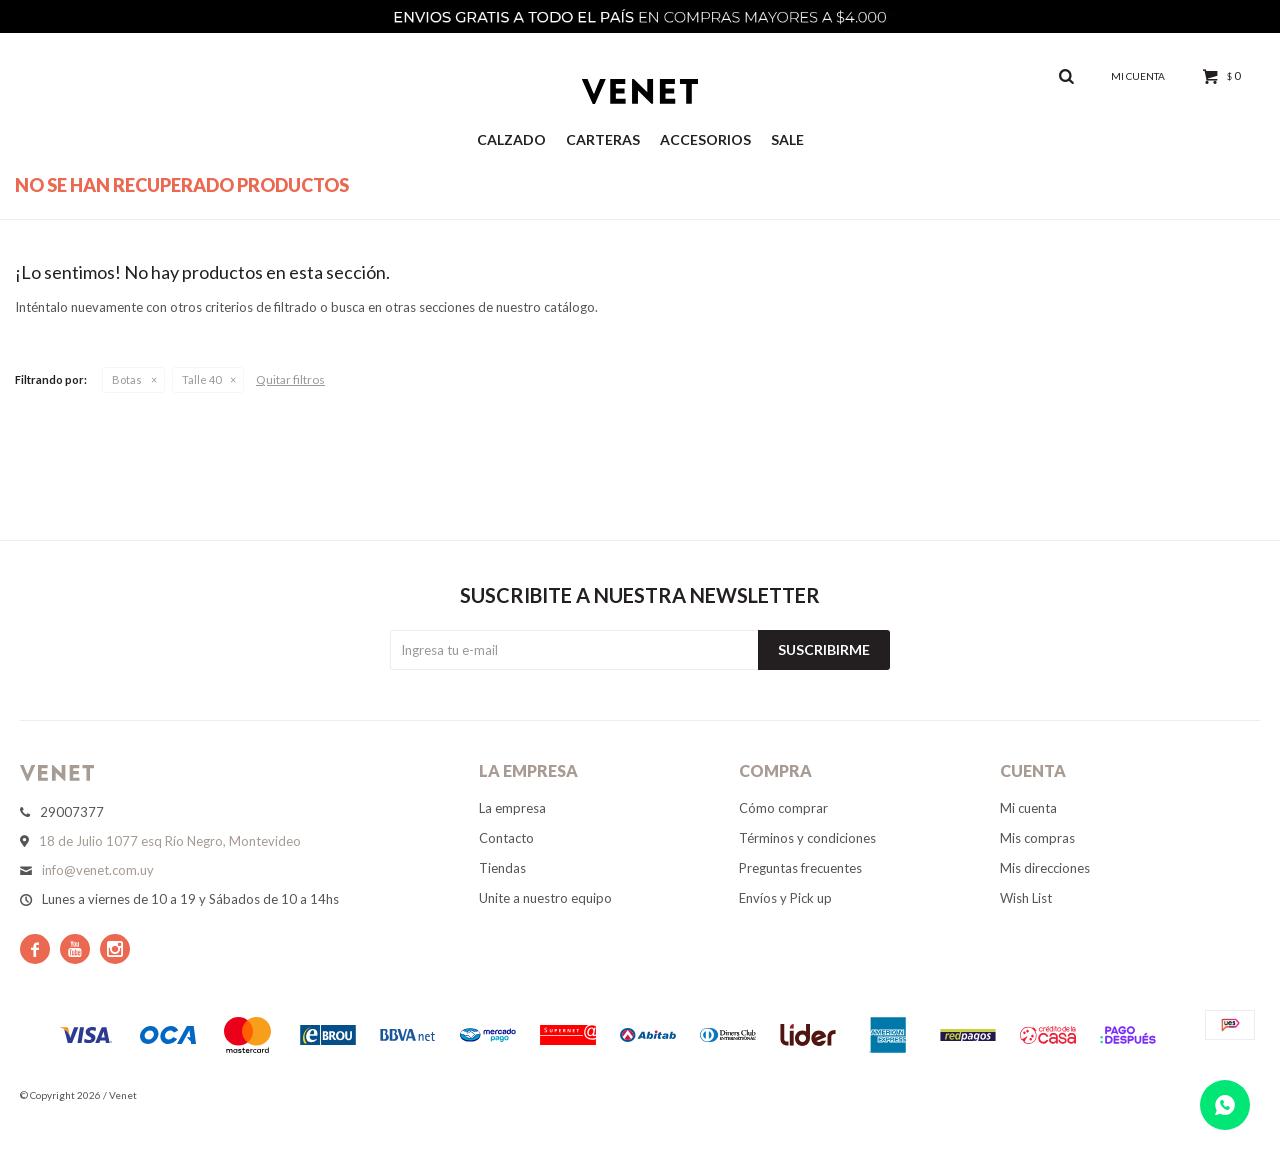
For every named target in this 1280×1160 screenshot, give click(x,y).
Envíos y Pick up (785, 898)
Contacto (506, 838)
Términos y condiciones (807, 838)
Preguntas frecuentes (800, 868)
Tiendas (502, 868)
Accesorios (705, 139)
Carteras (603, 139)
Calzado (511, 139)
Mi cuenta (1028, 808)
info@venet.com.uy (98, 870)
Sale (787, 139)
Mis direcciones (1045, 868)
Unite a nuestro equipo (545, 898)
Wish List (1026, 898)
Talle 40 (201, 379)
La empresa (512, 808)
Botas (127, 379)
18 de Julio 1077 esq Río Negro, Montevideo (170, 841)
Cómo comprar (783, 808)
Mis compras (1037, 838)
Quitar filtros (290, 379)
